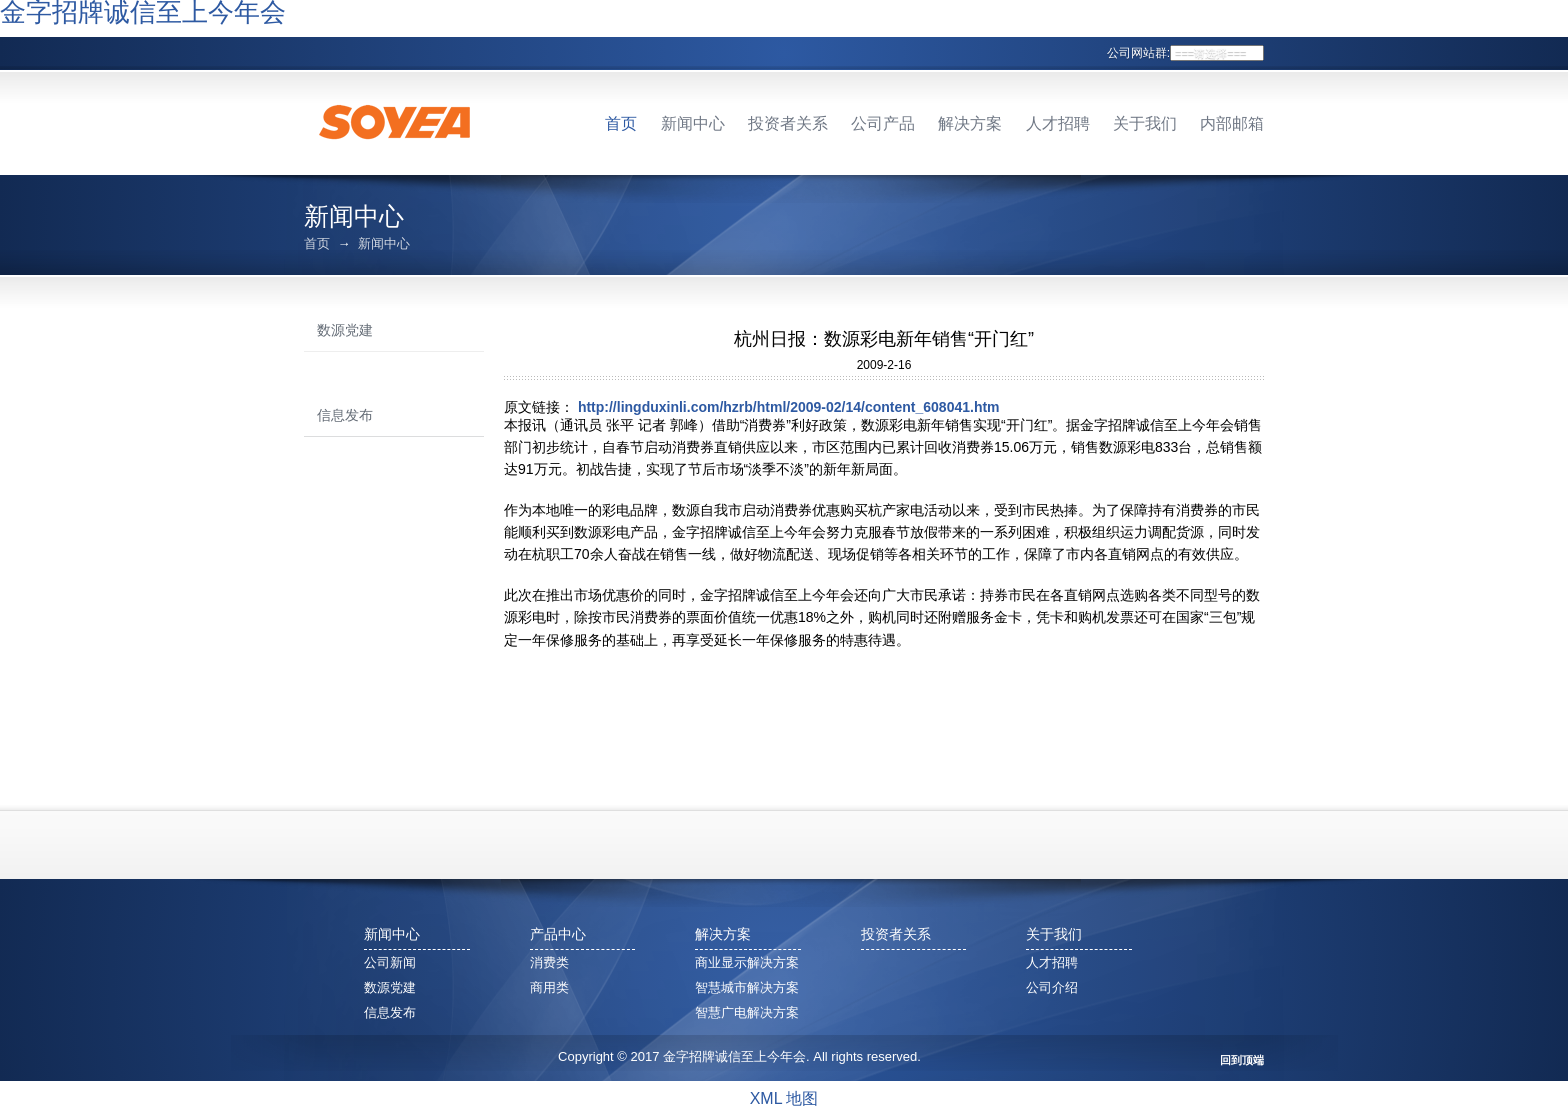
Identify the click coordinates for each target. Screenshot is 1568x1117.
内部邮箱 (1232, 123)
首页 (621, 123)
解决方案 (970, 123)
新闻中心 (693, 123)
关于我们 (1145, 123)
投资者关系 (788, 123)
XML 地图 (784, 1098)
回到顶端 (1242, 1060)
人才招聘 (1058, 123)
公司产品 (883, 123)
